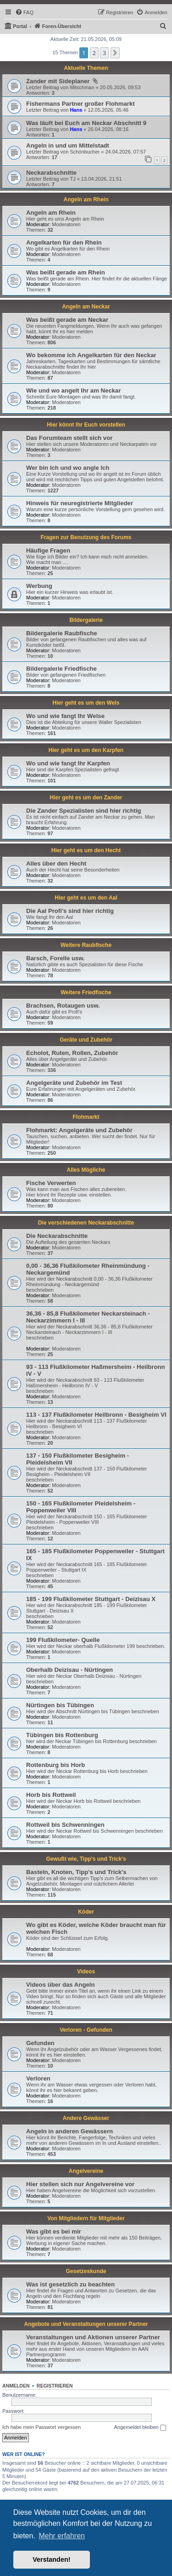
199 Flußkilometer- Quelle (63, 1639)
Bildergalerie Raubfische (61, 633)
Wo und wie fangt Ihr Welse (65, 715)
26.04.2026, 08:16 (108, 129)
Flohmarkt (85, 1117)
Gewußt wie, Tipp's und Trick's (86, 1859)
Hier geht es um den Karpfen (86, 750)
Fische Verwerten (51, 1183)
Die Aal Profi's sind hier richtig (70, 910)
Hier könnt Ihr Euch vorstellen (86, 425)
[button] (115, 52)
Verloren (38, 2078)
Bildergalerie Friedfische (61, 668)
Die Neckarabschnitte (57, 1235)
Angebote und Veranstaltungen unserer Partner (86, 2324)
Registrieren (55, 2385)
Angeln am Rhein (85, 199)
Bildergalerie (86, 620)
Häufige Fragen (48, 550)
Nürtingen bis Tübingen (60, 1705)
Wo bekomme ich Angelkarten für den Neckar (91, 355)
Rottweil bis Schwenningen (65, 1824)
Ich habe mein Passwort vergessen (41, 2427)
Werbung (39, 585)
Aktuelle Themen (86, 68)
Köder (86, 1912)
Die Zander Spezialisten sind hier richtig (83, 810)
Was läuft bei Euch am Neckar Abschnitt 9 (86, 123)
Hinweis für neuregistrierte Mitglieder (79, 503)
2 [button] (94, 53)
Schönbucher (85, 151)
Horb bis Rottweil (51, 1794)
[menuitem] (24, 12)
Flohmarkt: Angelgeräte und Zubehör (79, 1130)
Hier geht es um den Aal (86, 898)
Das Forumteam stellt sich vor (69, 437)
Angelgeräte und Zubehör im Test (74, 1082)
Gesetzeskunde (86, 2271)
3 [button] (104, 53)
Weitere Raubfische (86, 945)
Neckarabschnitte (51, 172)
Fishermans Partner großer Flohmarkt (80, 103)
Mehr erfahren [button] (62, 2536)
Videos (86, 1971)
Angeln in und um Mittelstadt (67, 145)
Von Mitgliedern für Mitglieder (85, 2218)
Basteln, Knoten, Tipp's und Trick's (76, 1872)
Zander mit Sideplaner (58, 81)
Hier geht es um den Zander (86, 797)
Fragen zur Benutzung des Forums (85, 537)
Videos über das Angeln (60, 1984)
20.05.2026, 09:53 (120, 87)
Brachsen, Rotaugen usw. (63, 1005)
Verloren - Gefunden (86, 2030)
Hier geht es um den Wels (86, 703)
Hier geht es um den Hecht (86, 850)
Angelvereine (86, 2171)
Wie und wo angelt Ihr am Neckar (73, 390)
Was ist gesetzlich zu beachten (70, 2284)
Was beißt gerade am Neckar (67, 319)
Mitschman (82, 87)
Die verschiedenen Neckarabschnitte (86, 1223)
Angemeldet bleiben (140, 2427)
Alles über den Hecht (56, 863)
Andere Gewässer (86, 2118)
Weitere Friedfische (86, 992)
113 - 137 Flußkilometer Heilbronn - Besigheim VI (96, 1414)
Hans (76, 110)
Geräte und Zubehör (86, 1040)
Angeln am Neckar (86, 306)
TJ (72, 179)
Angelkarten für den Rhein (64, 242)
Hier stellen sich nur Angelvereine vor (80, 2184)
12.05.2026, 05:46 (108, 110)
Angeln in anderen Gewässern (69, 2131)
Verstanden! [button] (51, 2559)
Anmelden (16, 2385)
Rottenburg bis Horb (55, 1764)
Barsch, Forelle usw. (55, 958)
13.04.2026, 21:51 (101, 179)
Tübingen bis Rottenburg (62, 1735)
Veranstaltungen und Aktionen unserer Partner (93, 2337)
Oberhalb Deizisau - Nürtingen (69, 1669)
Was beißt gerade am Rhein (65, 272)
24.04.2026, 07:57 (125, 151)
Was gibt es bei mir (53, 2231)
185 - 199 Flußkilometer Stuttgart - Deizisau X (90, 1599)
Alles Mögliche (86, 1170)
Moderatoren (66, 224)
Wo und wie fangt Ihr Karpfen (68, 763)
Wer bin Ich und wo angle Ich (67, 467)
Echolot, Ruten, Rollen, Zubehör (72, 1052)
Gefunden (40, 2043)
